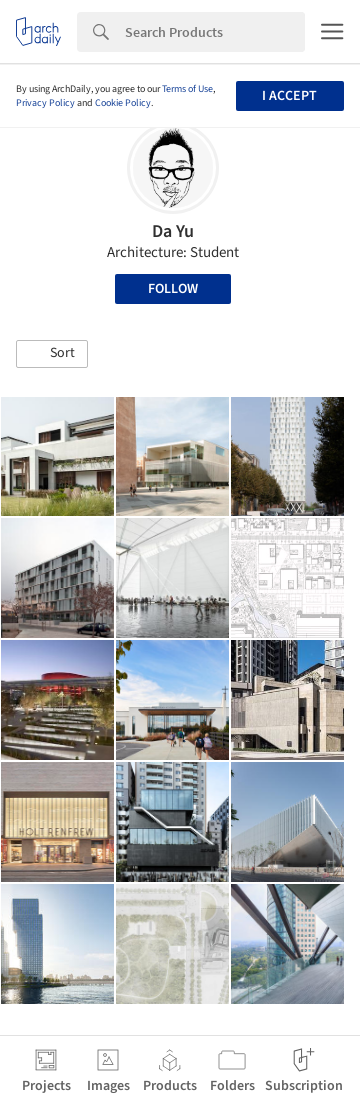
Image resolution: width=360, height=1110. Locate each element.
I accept (289, 96)
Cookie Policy (123, 103)
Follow (173, 289)
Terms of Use (187, 89)
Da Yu (173, 231)
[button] (52, 354)
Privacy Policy (45, 103)
